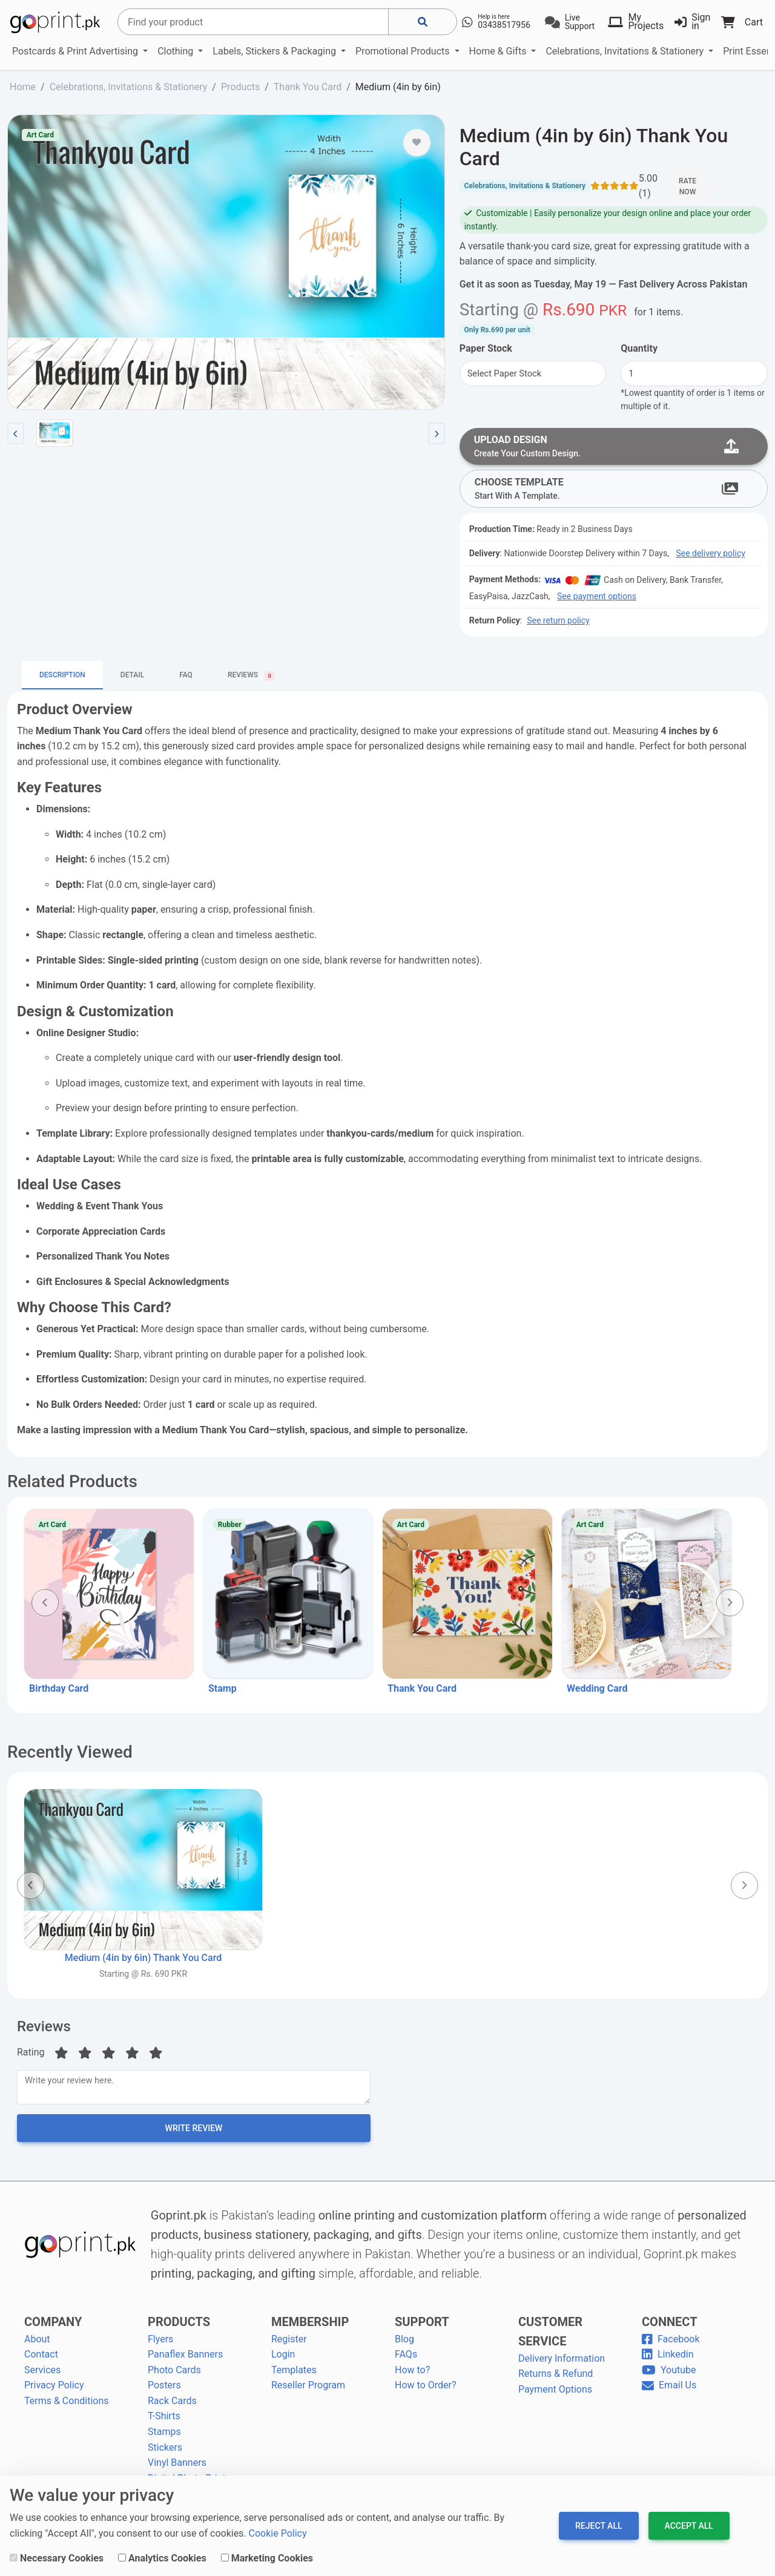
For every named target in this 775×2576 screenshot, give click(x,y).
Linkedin (668, 2359)
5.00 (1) (648, 186)
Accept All (689, 2526)
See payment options (596, 598)
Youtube (669, 2374)
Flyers (160, 2343)
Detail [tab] (132, 677)
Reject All (598, 2526)
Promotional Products (403, 51)
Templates (294, 2374)
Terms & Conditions (66, 2405)
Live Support (580, 21)
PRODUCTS (179, 2326)
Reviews (44, 2028)
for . (658, 312)
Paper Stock (486, 348)
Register (289, 2343)
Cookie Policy (278, 2533)
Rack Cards (172, 2405)
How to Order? (425, 2390)
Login (283, 2359)
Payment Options (555, 2394)
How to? (412, 2374)
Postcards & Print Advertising (76, 51)
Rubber (230, 1526)
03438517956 (504, 25)
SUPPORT (422, 2326)
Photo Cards (174, 2374)
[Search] (253, 21)
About (37, 2343)
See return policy (558, 623)
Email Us (669, 2390)
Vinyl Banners (177, 2467)
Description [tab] (62, 677)
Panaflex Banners (185, 2359)
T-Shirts (164, 2420)
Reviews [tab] (251, 678)
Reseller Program (308, 2390)
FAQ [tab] (186, 677)
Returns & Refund (555, 2378)
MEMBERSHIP (310, 2326)
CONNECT (670, 2326)
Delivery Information (561, 2362)
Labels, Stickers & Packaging (275, 51)
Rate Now (687, 186)
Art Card (40, 135)
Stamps (164, 2436)
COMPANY (53, 2326)
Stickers (165, 2452)
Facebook (670, 2343)
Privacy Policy (54, 2390)
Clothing (176, 51)
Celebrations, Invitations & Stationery (626, 51)
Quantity (639, 348)
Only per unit (497, 330)
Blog (404, 2343)
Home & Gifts (499, 51)
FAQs (406, 2359)
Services (42, 2374)
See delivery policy (710, 555)
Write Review (194, 2133)
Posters (164, 2390)
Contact (41, 2359)
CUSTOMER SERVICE (550, 2336)
